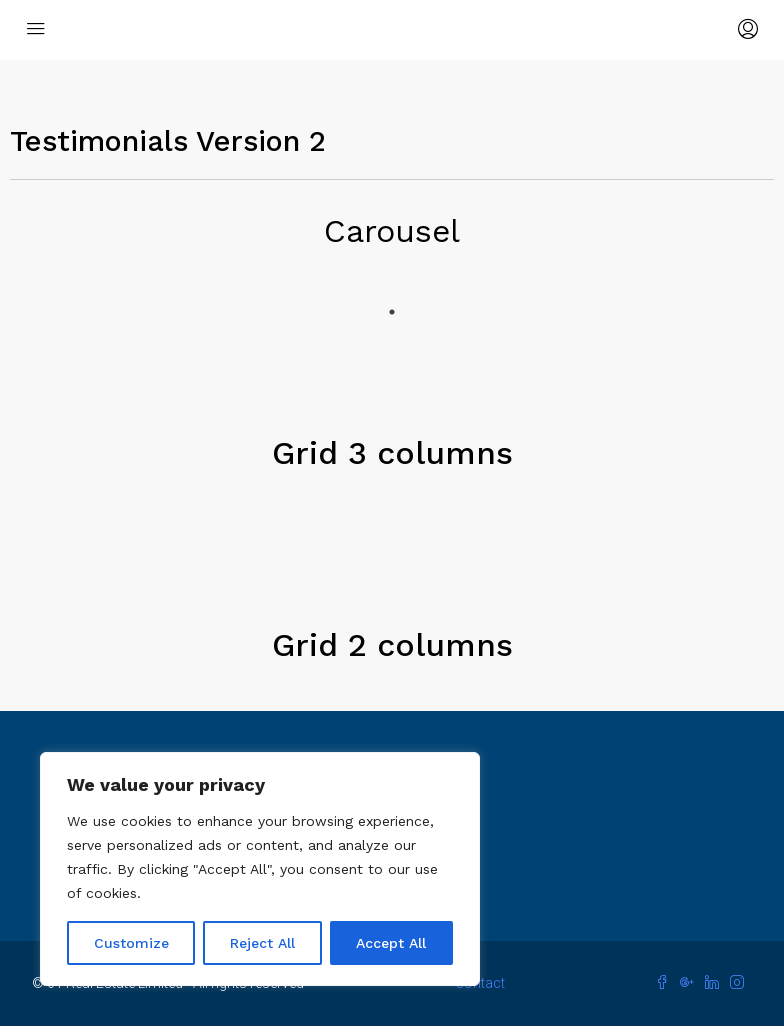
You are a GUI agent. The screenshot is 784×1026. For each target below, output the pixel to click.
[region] (260, 869)
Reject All (262, 943)
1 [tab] (392, 312)
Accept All (391, 943)
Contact (480, 983)
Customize (131, 943)
